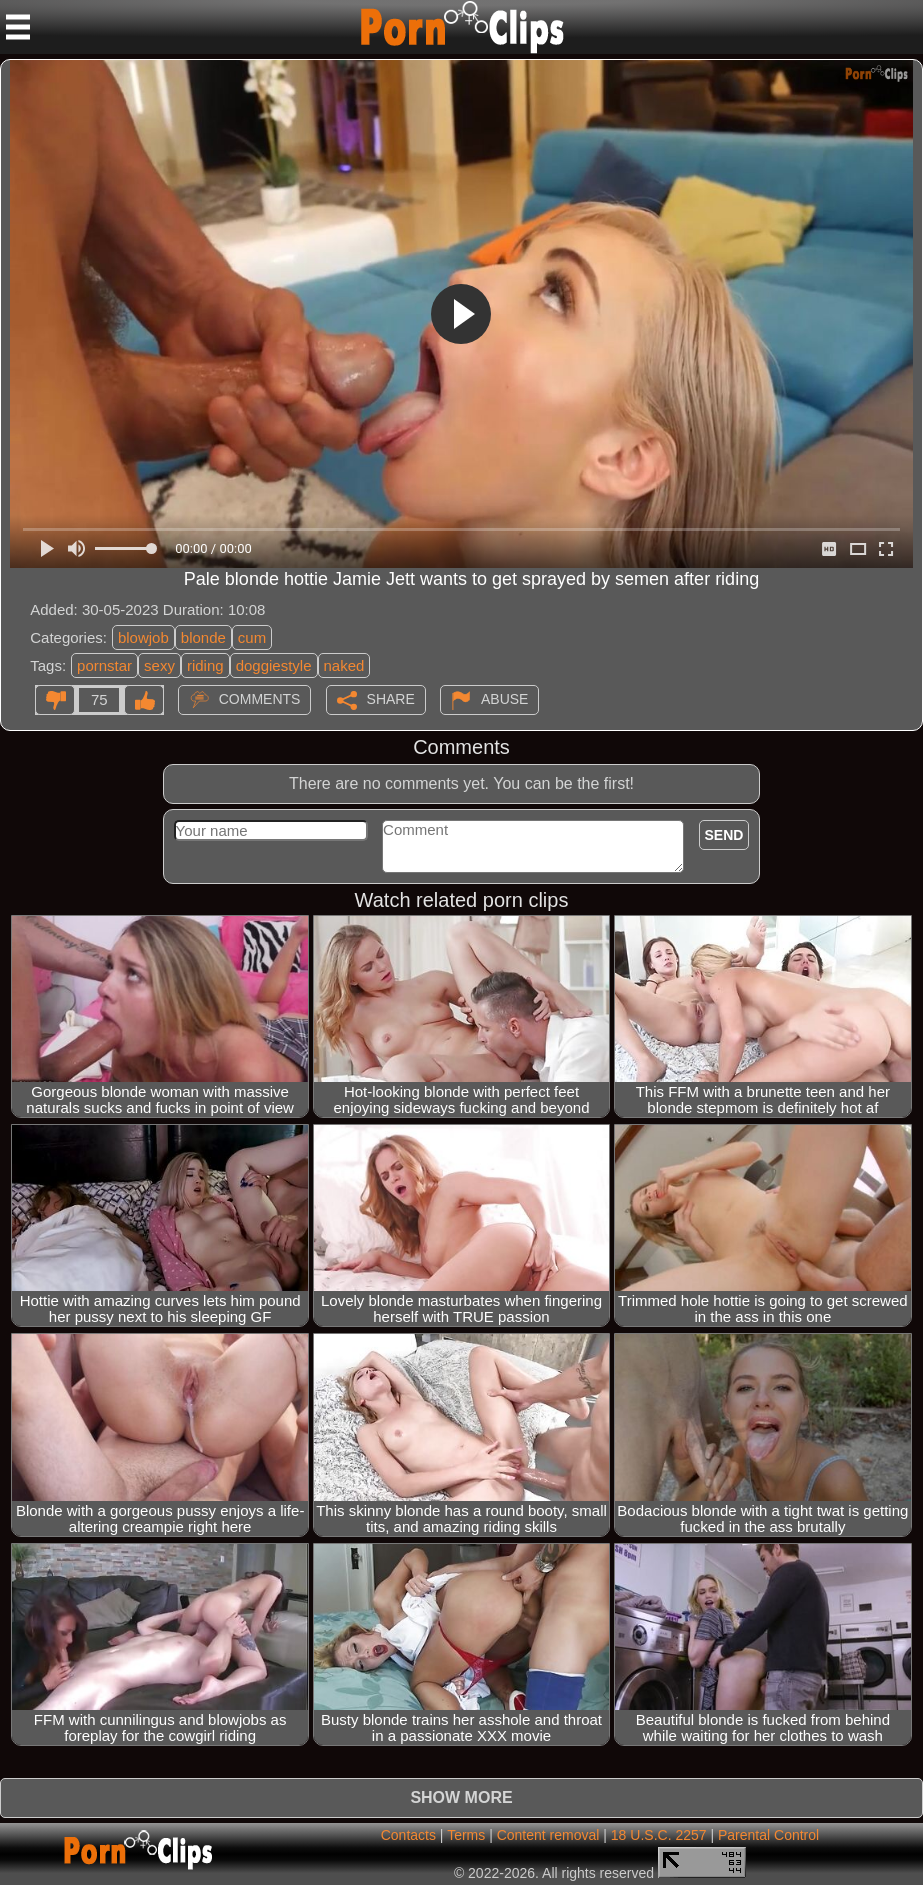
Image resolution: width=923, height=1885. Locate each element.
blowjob (143, 637)
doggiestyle (274, 665)
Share (391, 699)
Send (724, 835)
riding (205, 665)
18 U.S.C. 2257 (659, 1835)
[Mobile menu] (18, 27)
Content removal (548, 1835)
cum (252, 637)
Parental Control (768, 1835)
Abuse (504, 699)
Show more (461, 1797)
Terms (466, 1835)
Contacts (408, 1835)
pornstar (104, 665)
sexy (159, 665)
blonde (203, 637)
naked (344, 665)
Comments (260, 699)
